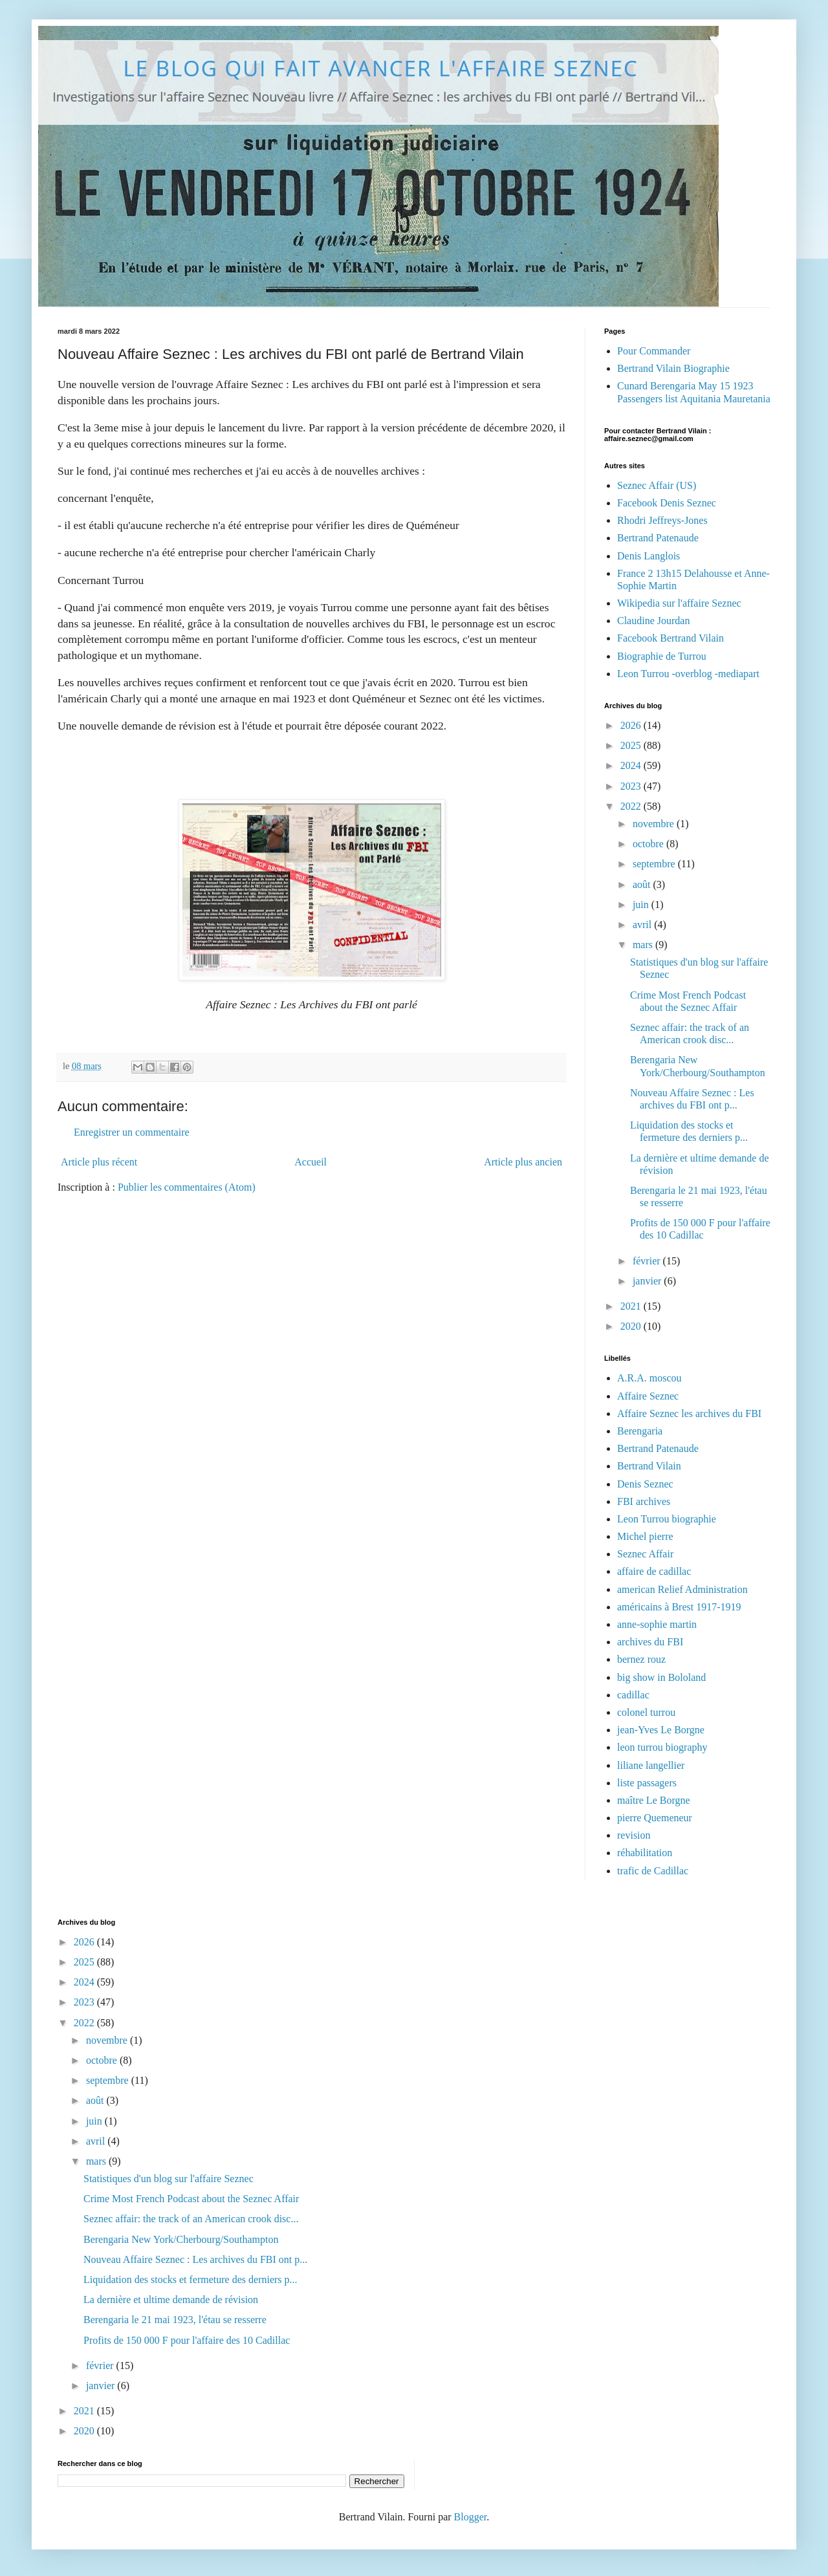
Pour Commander (653, 350)
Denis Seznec (645, 1483)
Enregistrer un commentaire (132, 1132)
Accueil (310, 1161)
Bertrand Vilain (649, 1465)
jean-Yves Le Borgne (660, 1729)
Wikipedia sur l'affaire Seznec (679, 603)
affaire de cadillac (654, 1571)
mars (644, 944)
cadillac (633, 1694)
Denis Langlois (648, 555)
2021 (632, 1306)
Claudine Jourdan (653, 620)
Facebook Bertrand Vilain (670, 638)
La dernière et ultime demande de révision (170, 2299)
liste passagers (647, 1782)
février (648, 1260)
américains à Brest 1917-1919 (679, 1606)
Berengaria (639, 1430)
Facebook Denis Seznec (666, 502)
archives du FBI (650, 1641)
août (643, 884)
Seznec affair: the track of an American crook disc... (190, 2218)
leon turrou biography (662, 1747)
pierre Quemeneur (654, 1817)
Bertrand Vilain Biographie (673, 368)
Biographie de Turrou (661, 656)
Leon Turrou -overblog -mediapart (688, 673)
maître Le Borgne (653, 1800)
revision (634, 1835)
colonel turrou (646, 1712)
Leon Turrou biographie (666, 1518)
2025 (632, 745)
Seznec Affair (645, 1553)
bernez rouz (641, 1659)
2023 (632, 786)
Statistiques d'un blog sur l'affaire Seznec (168, 2178)
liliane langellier (650, 1765)
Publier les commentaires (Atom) (187, 1187)
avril (643, 924)
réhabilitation (644, 1852)
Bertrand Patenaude (658, 537)
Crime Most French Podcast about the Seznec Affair (191, 2198)
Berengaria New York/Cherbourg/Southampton (180, 2239)
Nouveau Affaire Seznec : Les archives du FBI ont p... (195, 2259)
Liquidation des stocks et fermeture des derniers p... (190, 2279)
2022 (632, 806)
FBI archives (643, 1501)
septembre (655, 863)
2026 (632, 725)
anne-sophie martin (657, 1624)
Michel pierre (645, 1536)
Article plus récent (99, 1161)
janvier (648, 1280)
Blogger (470, 2516)
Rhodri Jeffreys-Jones (662, 520)
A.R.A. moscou (649, 1377)
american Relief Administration (682, 1589)
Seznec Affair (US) (656, 485)
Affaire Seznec (648, 1396)
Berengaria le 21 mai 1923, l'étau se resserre (175, 2319)
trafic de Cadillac (652, 1870)
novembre (655, 823)
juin (642, 904)
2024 (632, 765)
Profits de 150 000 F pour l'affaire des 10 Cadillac (186, 2340)
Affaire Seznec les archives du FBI (689, 1413)
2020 (632, 1326)
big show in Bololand (661, 1677)
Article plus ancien (523, 1161)
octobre (649, 843)
